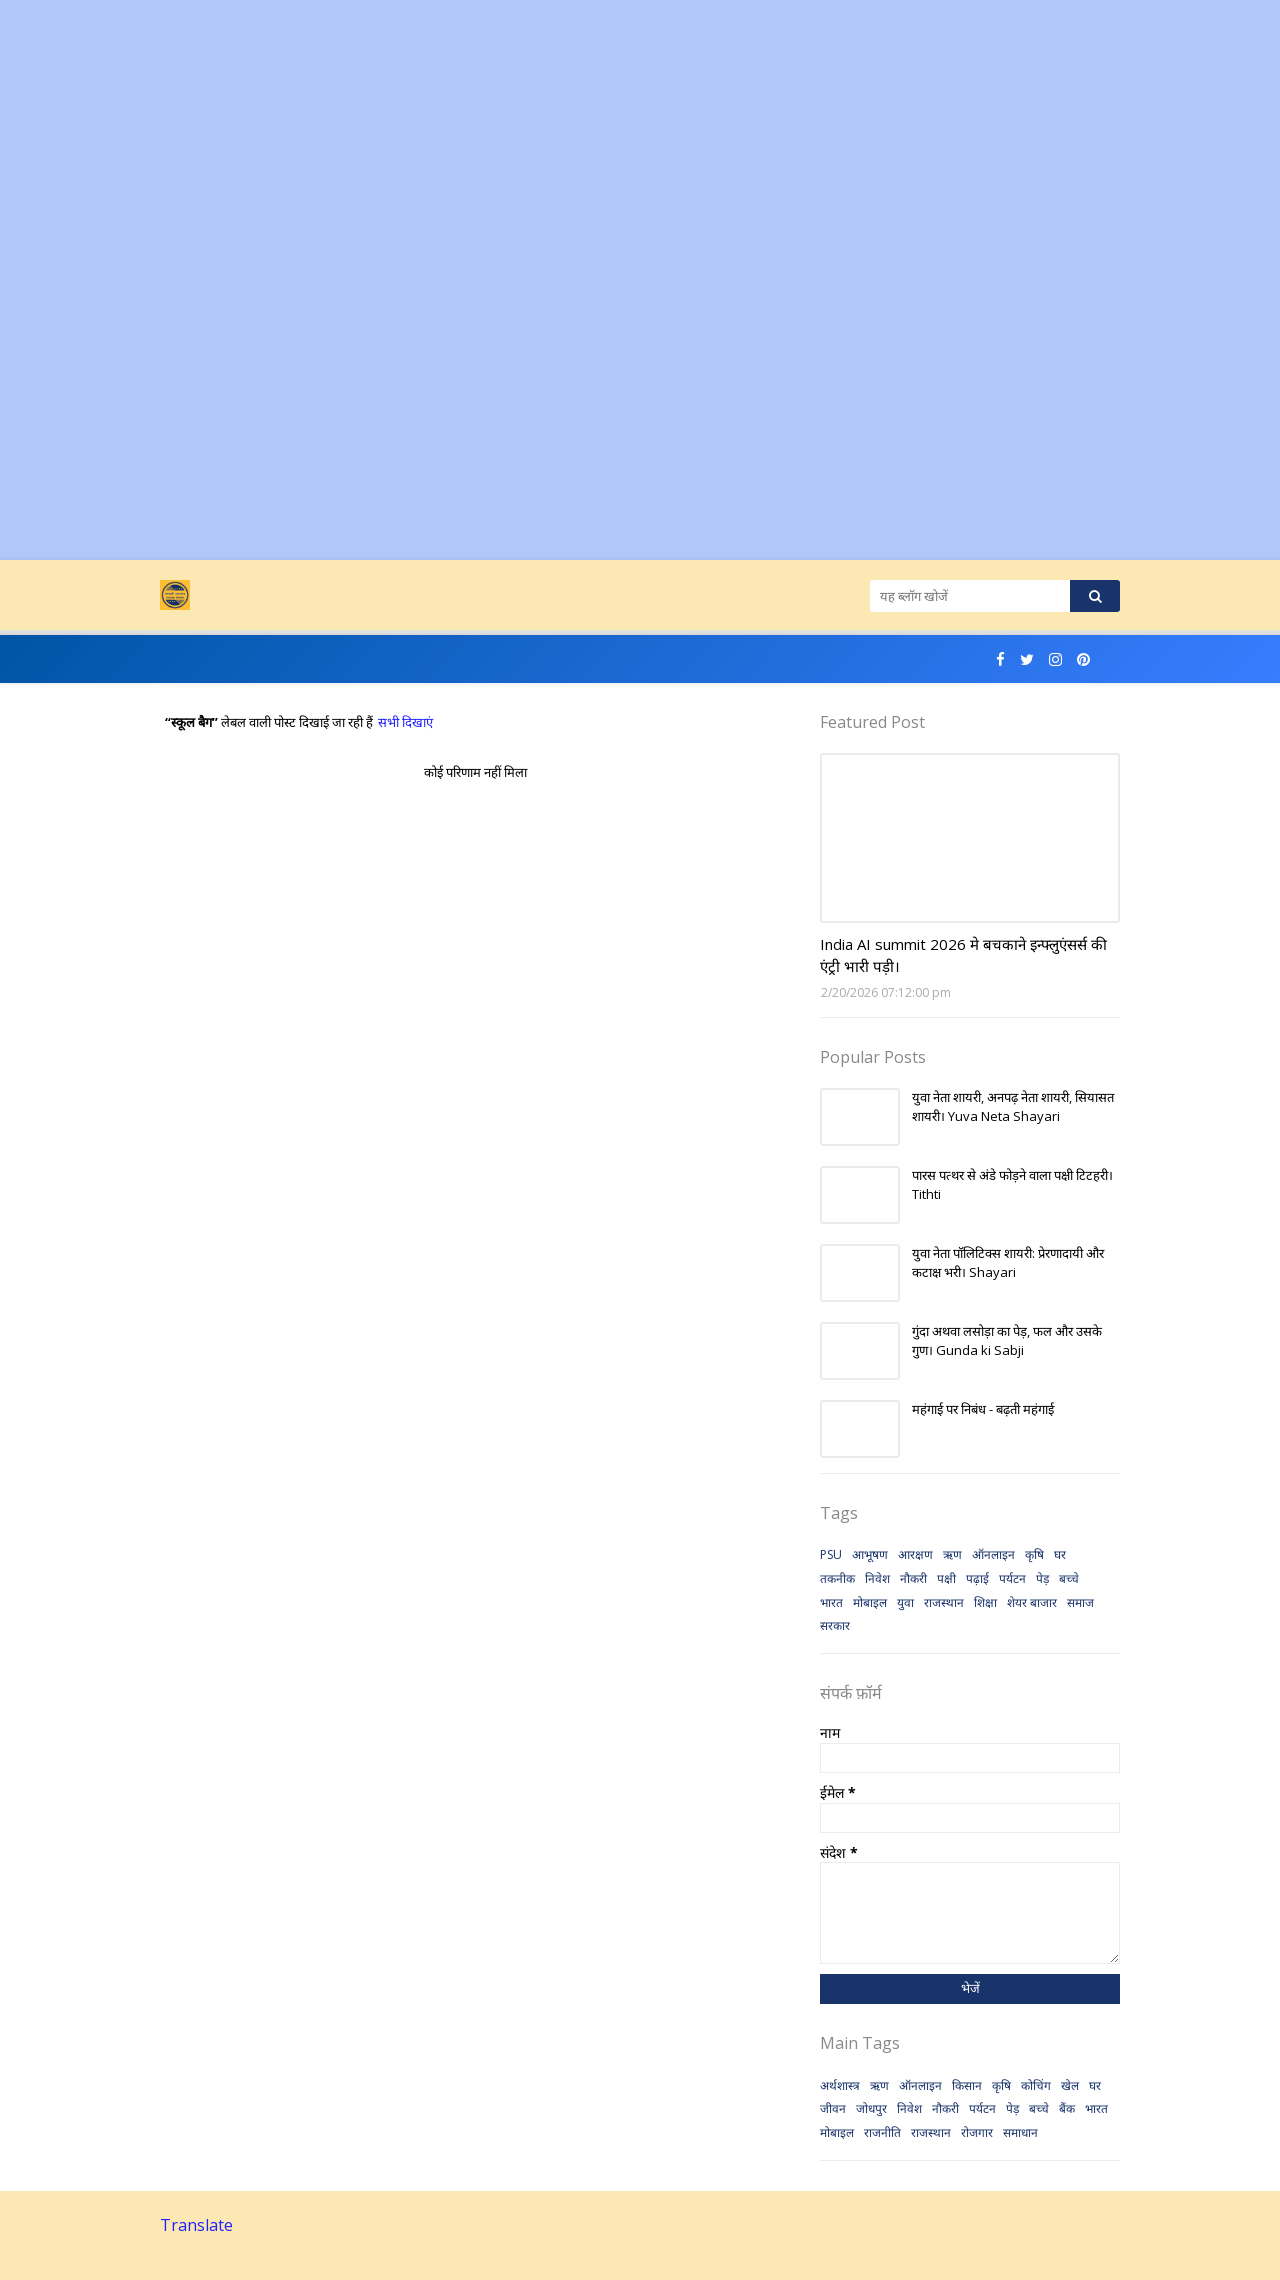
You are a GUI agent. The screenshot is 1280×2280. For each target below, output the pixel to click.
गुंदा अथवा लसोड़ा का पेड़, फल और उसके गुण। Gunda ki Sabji (1007, 1341)
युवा (905, 1602)
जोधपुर (871, 2108)
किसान (967, 2085)
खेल (1070, 2085)
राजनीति (882, 2132)
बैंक (1067, 2108)
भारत (831, 1602)
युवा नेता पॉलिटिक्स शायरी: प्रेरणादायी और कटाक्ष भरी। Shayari (1008, 1263)
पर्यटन (1012, 1578)
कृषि (1034, 1554)
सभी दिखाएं (405, 722)
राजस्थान (944, 1602)
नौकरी (913, 1578)
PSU (831, 1554)
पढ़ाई (977, 1578)
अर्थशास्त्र (840, 2085)
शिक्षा (985, 1602)
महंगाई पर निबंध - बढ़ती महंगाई (983, 1409)
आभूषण (870, 1554)
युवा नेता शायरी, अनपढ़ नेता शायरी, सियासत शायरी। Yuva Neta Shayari (1013, 1107)
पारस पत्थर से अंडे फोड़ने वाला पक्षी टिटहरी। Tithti (1012, 1185)
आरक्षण (915, 1554)
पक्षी (946, 1578)
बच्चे (1069, 1578)
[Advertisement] (600, 140)
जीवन (833, 2108)
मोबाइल (870, 1602)
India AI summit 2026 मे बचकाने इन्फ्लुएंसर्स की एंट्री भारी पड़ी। (963, 955)
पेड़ (1042, 1578)
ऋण (952, 1554)
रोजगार (977, 2132)
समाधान (1020, 2132)
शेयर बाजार (1032, 1602)
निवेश (877, 1578)
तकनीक (837, 1578)
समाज (1080, 1602)
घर (1060, 1554)
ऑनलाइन (993, 1554)
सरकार (835, 1625)
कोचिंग (1036, 2085)
